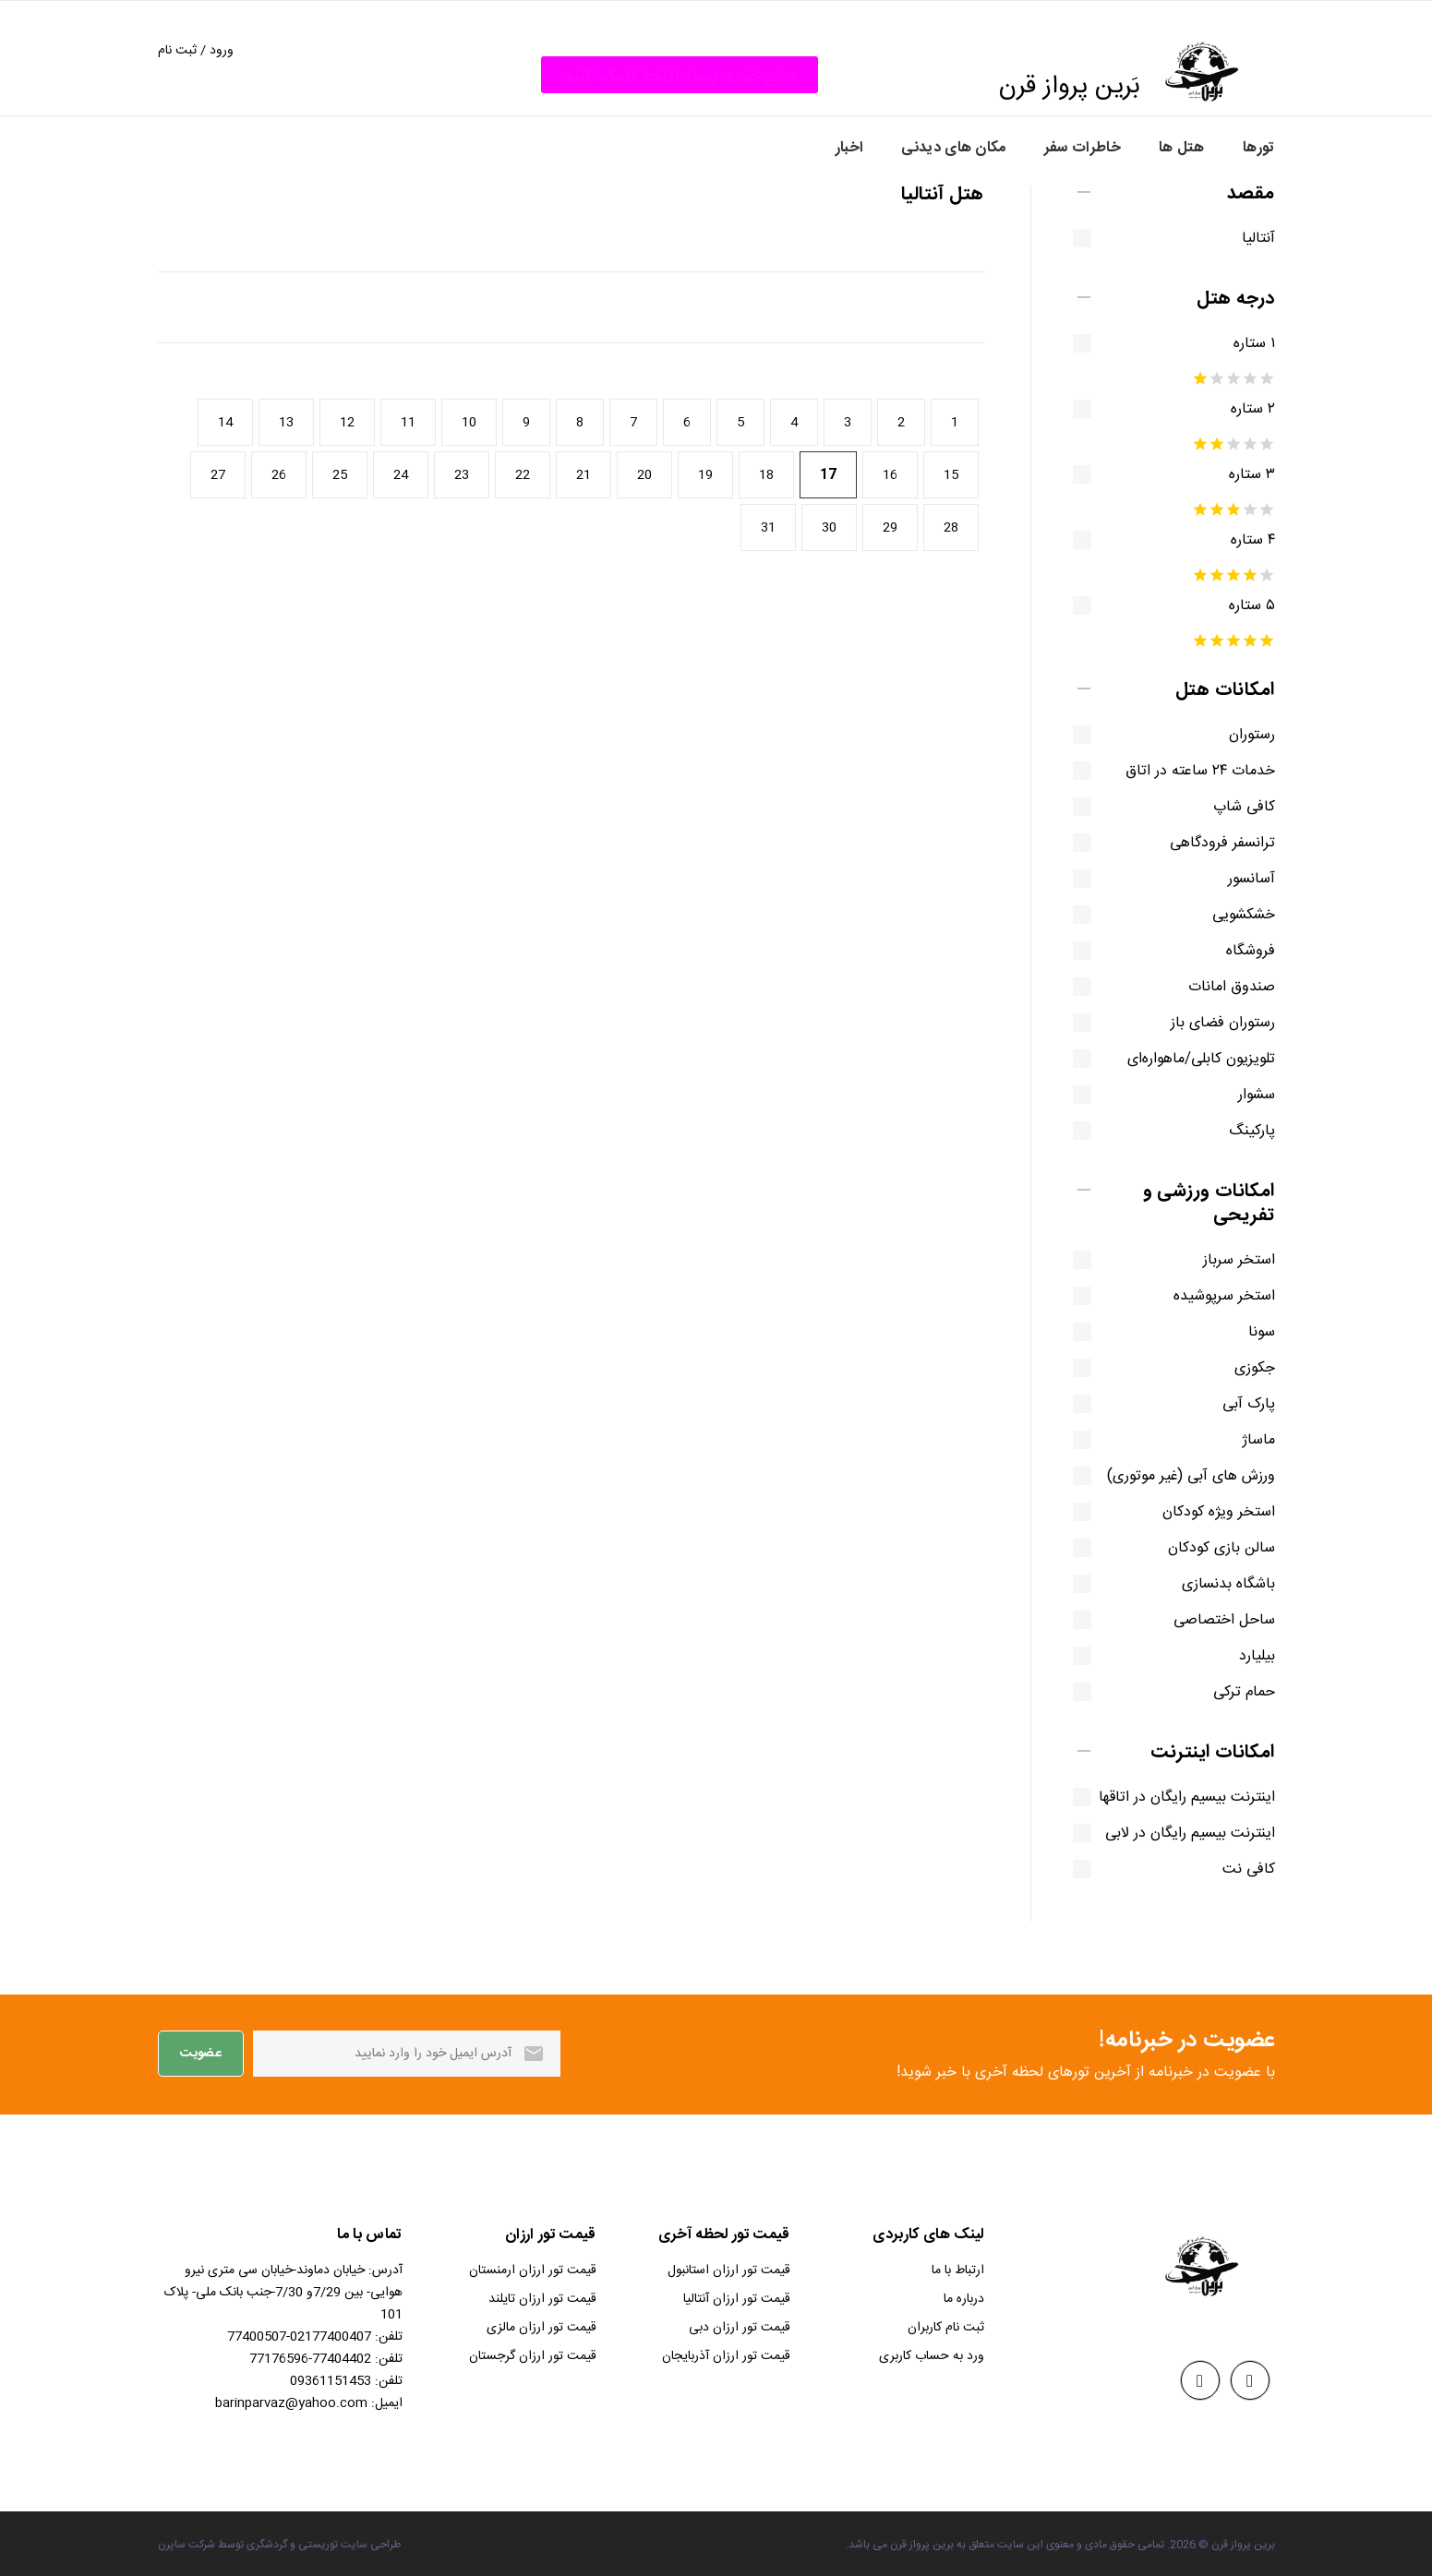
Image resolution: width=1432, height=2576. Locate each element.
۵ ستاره (1239, 606)
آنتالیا (1245, 239)
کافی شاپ (1231, 808)
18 (766, 475)
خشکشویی (1230, 916)
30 (829, 528)
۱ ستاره (1241, 344)
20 (644, 475)
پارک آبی (1236, 1405)
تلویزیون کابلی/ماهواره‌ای (1188, 1059)
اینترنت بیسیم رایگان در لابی (1177, 1834)
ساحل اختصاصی (1211, 1621)
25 (339, 475)
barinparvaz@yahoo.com (291, 2403)
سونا (1248, 1333)
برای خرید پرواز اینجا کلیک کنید (679, 77)
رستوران (1239, 736)
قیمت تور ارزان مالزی (541, 2328)
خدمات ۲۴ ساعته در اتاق (1187, 772)
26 (278, 475)
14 (225, 423)
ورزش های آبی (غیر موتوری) (1178, 1477)
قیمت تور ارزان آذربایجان (726, 2356)
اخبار (850, 148)
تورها (1259, 148)
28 (951, 528)
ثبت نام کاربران (946, 2328)
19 (705, 475)
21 (583, 475)
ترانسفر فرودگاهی (1209, 844)
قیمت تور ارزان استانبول (729, 2270)
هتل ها (1181, 148)
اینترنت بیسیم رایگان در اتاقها (1174, 1798)
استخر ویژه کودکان (1206, 1513)
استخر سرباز (1226, 1261)
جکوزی (1242, 1369)
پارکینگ (1239, 1131)
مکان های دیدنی (953, 148)
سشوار (1243, 1095)
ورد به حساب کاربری (931, 2356)
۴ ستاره (1240, 541)
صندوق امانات (1218, 987)
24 (400, 475)
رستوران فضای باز (1210, 1023)
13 (286, 423)
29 (890, 528)
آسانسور (1238, 880)
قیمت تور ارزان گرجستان (532, 2356)
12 (347, 423)
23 (461, 475)
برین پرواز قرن (1243, 2544)
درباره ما (964, 2299)
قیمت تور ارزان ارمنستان (532, 2270)
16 (890, 475)
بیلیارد (1244, 1657)
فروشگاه (1237, 952)
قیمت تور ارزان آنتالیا (736, 2299)
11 (408, 423)
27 (218, 475)
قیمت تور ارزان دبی (739, 2328)
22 (522, 475)
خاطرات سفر (1082, 148)
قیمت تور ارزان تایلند (542, 2299)
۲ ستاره (1240, 410)
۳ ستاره (1239, 475)
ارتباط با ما (958, 2270)
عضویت (201, 2054)
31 (768, 528)
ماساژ (1245, 1441)
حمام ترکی (1231, 1693)
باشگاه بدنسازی (1215, 1585)
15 (951, 475)
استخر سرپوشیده (1211, 1297)
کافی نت (1236, 1870)
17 (828, 475)
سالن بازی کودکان (1208, 1549)
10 (469, 423)
